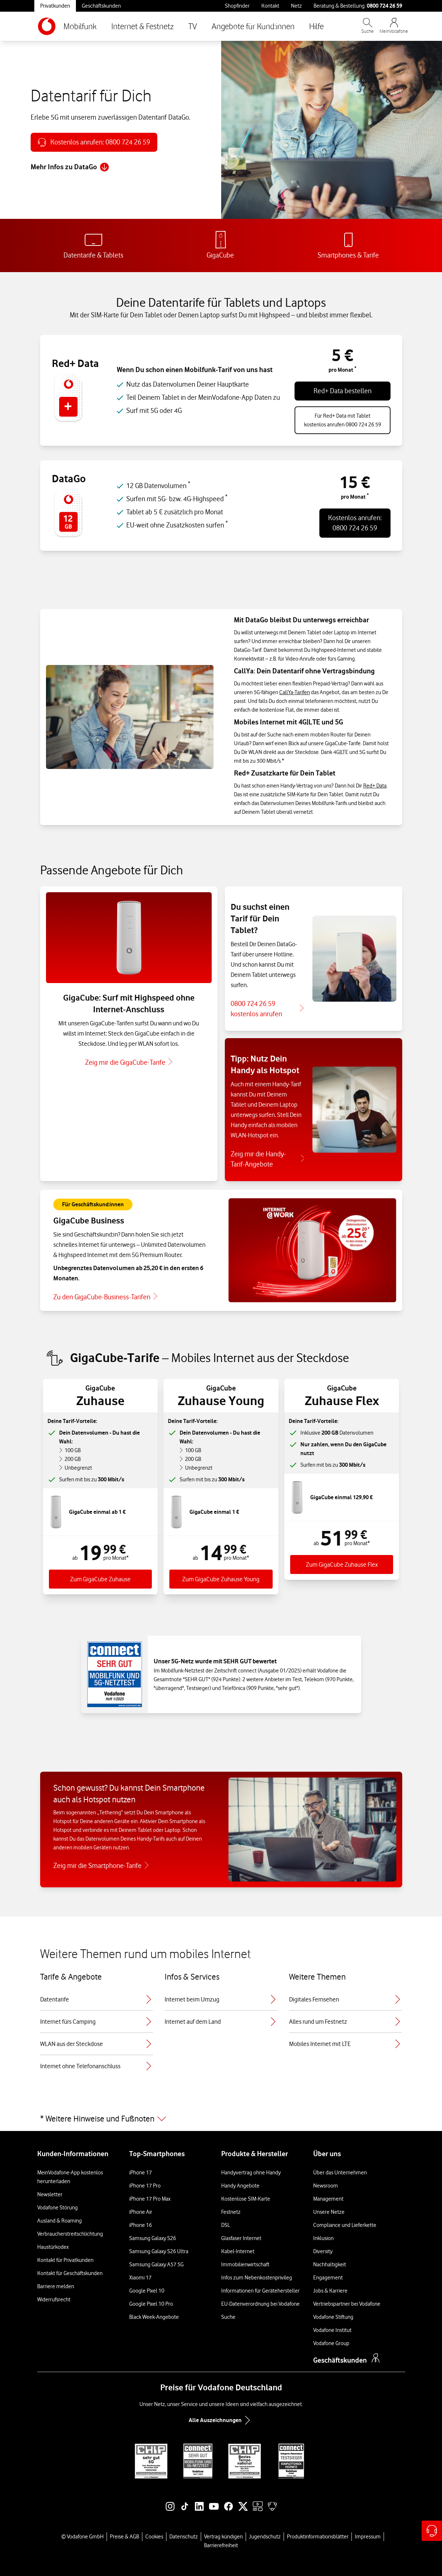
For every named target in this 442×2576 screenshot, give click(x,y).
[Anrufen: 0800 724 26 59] (94, 142)
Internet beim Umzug (221, 1999)
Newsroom (325, 2185)
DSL (225, 2225)
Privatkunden (55, 6)
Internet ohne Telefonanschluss (96, 2066)
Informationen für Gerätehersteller (260, 2290)
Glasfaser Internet (241, 2238)
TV (192, 26)
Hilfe (316, 26)
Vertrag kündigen (223, 2536)
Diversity (323, 2251)
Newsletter (49, 2194)
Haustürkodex (53, 2247)
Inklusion (323, 2238)
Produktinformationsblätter (318, 2536)
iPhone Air (140, 2212)
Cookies (154, 2536)
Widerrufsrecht (53, 2299)
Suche (228, 2317)
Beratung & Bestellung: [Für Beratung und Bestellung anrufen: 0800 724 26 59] (358, 5)
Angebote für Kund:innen (253, 26)
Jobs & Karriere (330, 2290)
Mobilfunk (80, 26)
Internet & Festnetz (142, 26)
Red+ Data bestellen (343, 391)
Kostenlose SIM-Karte (245, 2199)
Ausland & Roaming (59, 2220)
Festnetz (231, 2212)
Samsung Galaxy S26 (152, 2238)
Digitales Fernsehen (345, 1999)
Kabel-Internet (237, 2251)
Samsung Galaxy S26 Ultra (158, 2251)
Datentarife (96, 1999)
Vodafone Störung (57, 2207)
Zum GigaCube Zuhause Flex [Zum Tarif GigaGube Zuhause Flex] (342, 1564)
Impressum (368, 2536)
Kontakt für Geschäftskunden (70, 2273)
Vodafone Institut (332, 2330)
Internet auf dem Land (221, 2021)
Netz (296, 6)
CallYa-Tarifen (294, 692)
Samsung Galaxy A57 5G (156, 2264)
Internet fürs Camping (96, 2021)
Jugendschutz (265, 2536)
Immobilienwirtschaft (245, 2264)
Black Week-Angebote (154, 2317)
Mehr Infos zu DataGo (70, 167)
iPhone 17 (140, 2172)
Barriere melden (55, 2286)
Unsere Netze (329, 2212)
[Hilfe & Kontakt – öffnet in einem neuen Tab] (432, 2531)
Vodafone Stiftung (333, 2317)
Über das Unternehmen (340, 2172)
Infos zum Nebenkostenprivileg (256, 2277)
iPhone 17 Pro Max (149, 2199)
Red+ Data (375, 785)
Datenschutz (183, 2536)
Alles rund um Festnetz (345, 2021)
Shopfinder (237, 6)
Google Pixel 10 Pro (151, 2304)
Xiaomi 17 (140, 2277)
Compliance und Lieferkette (344, 2225)
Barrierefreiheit (221, 2545)
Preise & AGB (124, 2536)
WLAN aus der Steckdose (96, 2043)
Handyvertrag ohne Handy (251, 2172)
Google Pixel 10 (146, 2290)
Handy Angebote (240, 2185)
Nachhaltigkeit (329, 2264)
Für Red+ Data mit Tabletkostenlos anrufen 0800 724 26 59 (342, 420)
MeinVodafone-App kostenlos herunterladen (70, 2177)
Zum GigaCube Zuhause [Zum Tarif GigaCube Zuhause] (100, 1579)
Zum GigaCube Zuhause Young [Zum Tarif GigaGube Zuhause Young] (221, 1579)
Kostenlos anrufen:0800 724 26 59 (355, 523)
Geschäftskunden (101, 6)
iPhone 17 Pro (145, 2185)
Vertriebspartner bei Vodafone (346, 2304)
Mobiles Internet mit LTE (345, 2043)
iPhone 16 (140, 2225)
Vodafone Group (331, 2343)
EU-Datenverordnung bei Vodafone (260, 2304)
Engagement (328, 2277)
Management (328, 2199)
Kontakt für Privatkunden (65, 2260)
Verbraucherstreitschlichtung (70, 2234)
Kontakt (270, 6)
